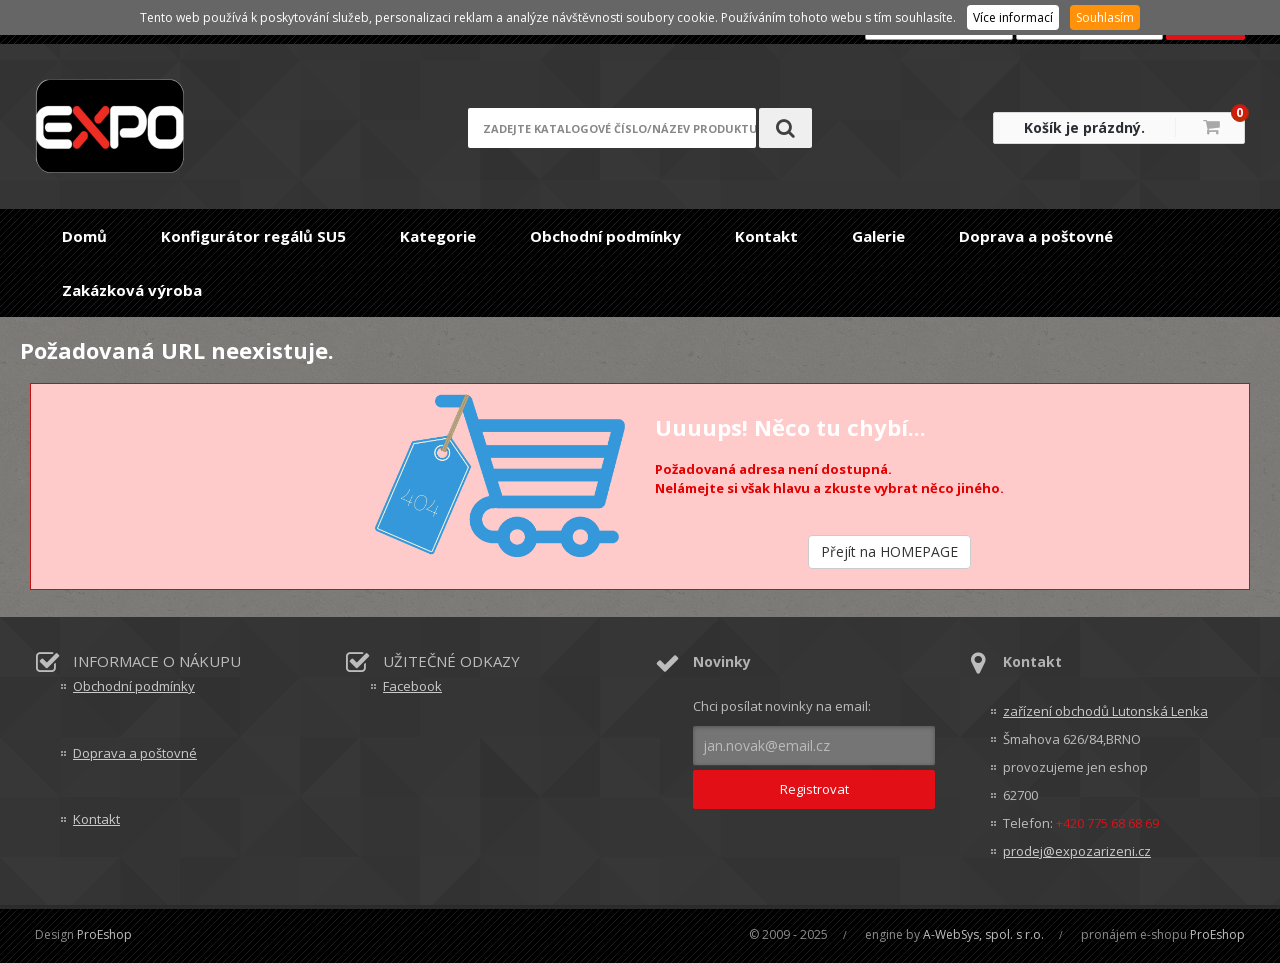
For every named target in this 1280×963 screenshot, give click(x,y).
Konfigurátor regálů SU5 (253, 236)
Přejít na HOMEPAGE (889, 551)
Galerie (878, 236)
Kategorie (438, 236)
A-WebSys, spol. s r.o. (983, 934)
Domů (84, 236)
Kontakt (766, 236)
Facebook (412, 686)
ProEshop (104, 934)
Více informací (1013, 17)
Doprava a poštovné (1036, 236)
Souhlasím (1105, 17)
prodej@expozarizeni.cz (1077, 851)
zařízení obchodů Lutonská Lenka (1105, 711)
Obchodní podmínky (605, 236)
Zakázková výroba (132, 290)
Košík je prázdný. (1084, 127)
